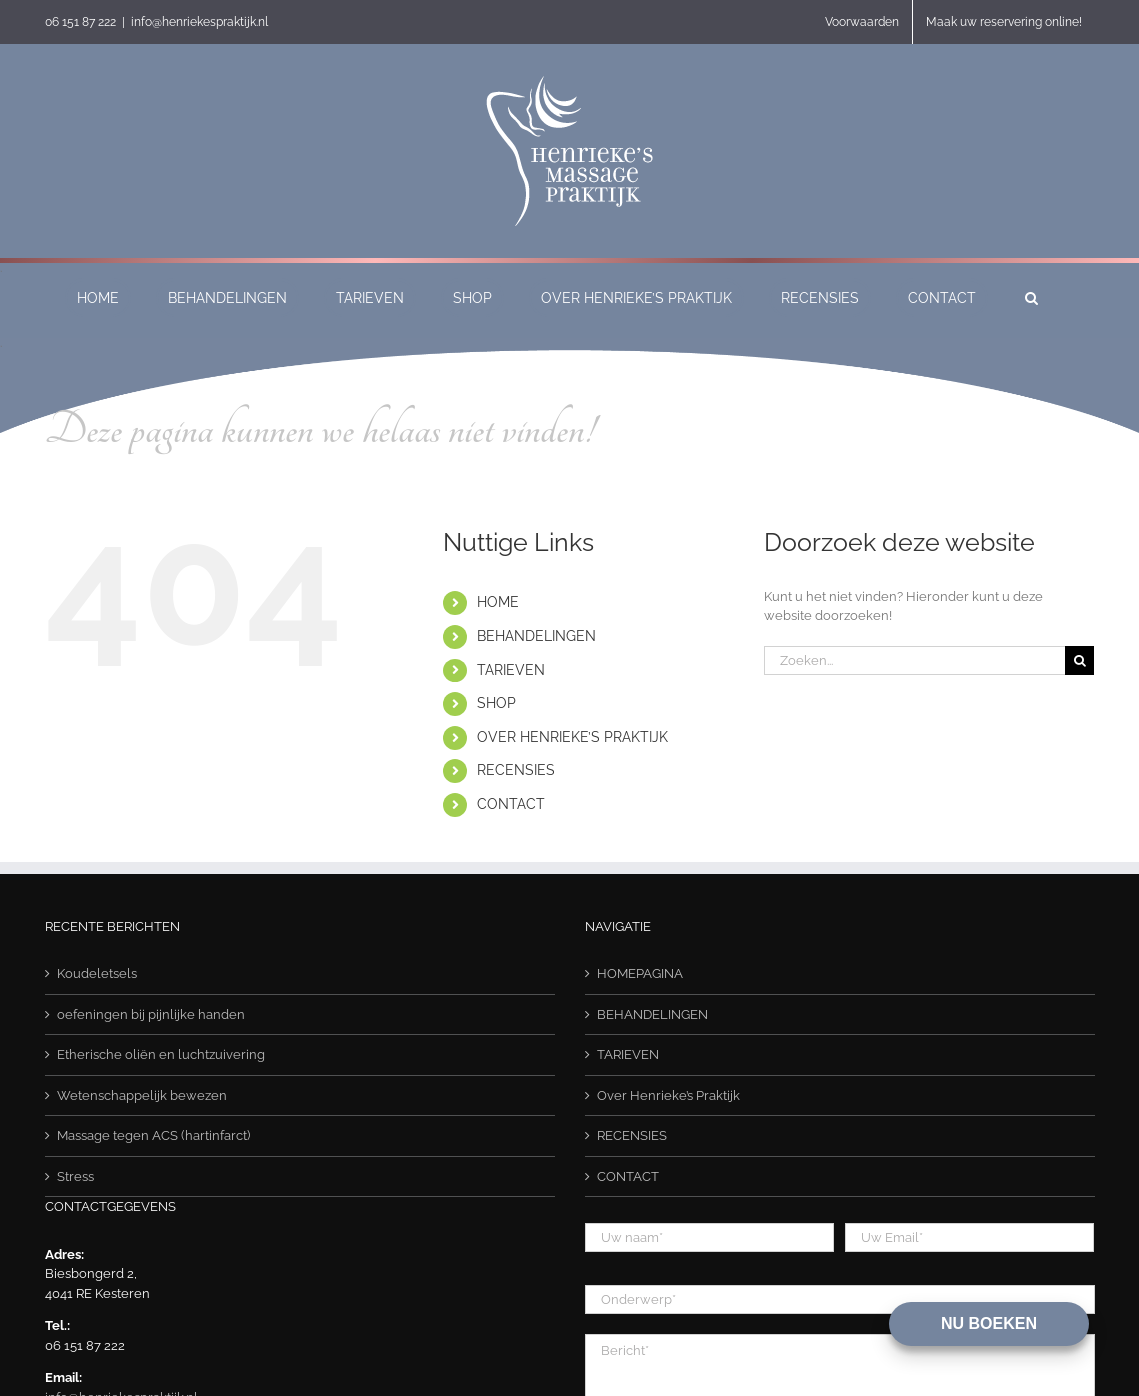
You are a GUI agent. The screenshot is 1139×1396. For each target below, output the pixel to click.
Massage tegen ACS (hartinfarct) (153, 1135)
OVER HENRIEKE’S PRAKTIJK (572, 737)
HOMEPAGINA (640, 973)
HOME (498, 602)
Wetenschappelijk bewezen (142, 1095)
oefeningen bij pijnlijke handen (151, 1014)
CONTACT (511, 804)
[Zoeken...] (914, 660)
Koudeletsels (97, 973)
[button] (1031, 297)
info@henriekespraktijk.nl (199, 22)
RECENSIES (516, 770)
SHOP (496, 703)
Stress (75, 1176)
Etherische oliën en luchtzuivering (161, 1054)
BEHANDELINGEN (536, 636)
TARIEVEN (511, 670)
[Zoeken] (1079, 660)
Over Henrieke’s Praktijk (668, 1095)
